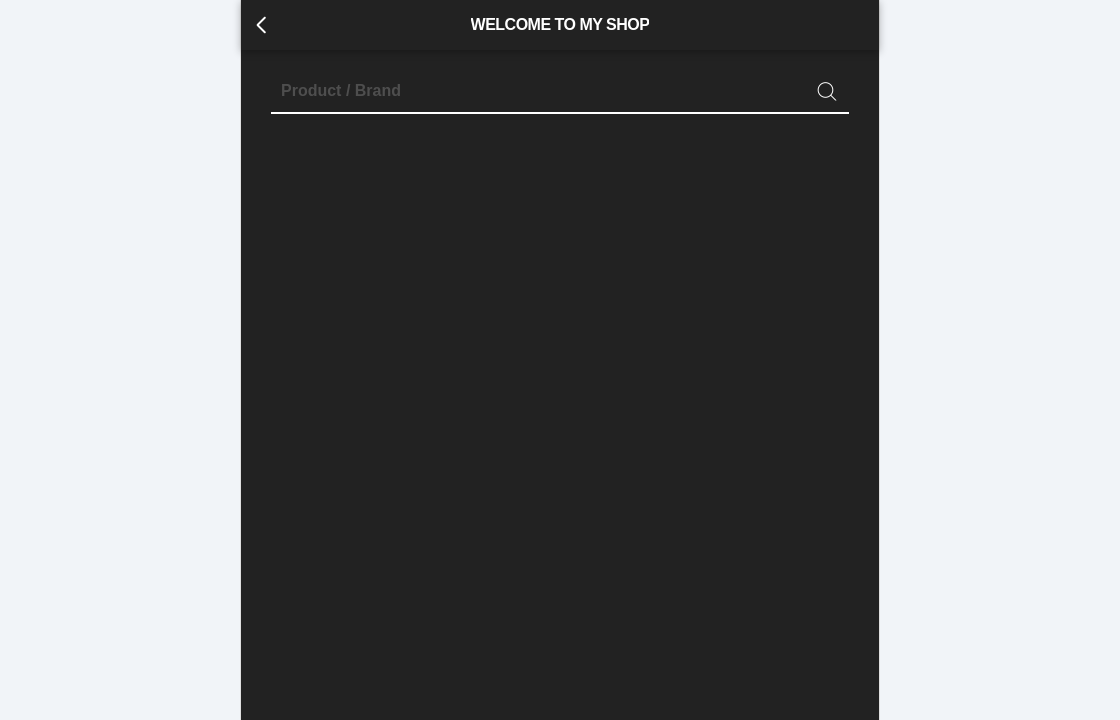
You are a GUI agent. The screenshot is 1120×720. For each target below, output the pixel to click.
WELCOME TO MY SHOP (560, 24)
